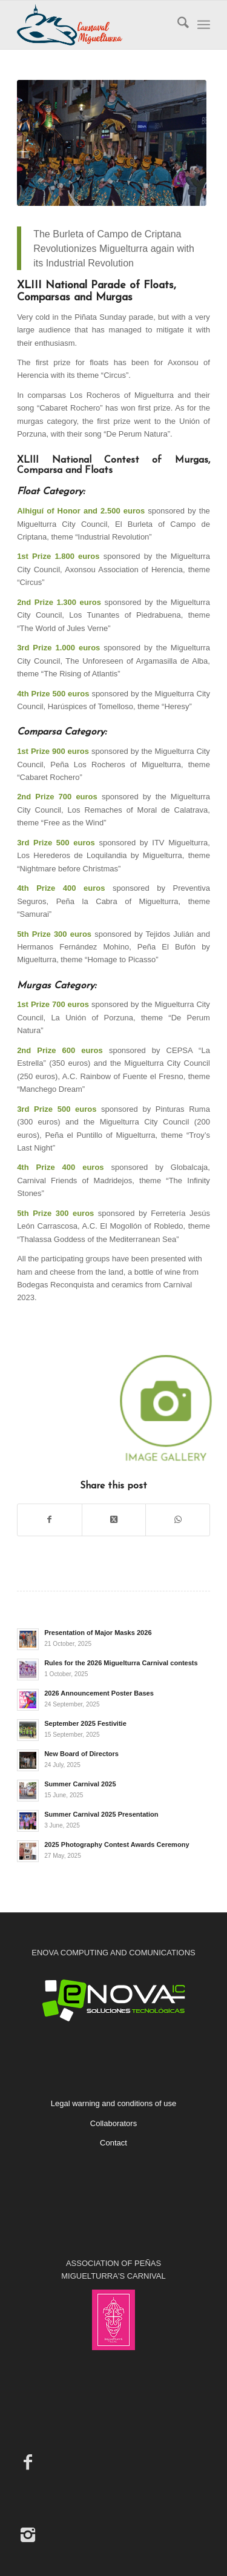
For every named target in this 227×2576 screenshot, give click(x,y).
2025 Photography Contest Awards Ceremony (116, 1844)
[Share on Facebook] (50, 1519)
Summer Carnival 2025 (80, 1784)
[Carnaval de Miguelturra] (94, 25)
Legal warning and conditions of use (113, 2103)
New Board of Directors (81, 1753)
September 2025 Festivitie (85, 1723)
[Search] (177, 25)
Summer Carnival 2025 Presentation (101, 1814)
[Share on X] (114, 1519)
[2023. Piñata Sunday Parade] (111, 143)
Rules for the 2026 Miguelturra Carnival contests (121, 1662)
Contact (113, 2142)
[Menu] (203, 24)
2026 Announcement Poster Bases (99, 1693)
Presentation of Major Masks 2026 (97, 1632)
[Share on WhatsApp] (177, 1519)
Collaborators (113, 2123)
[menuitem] (177, 25)
